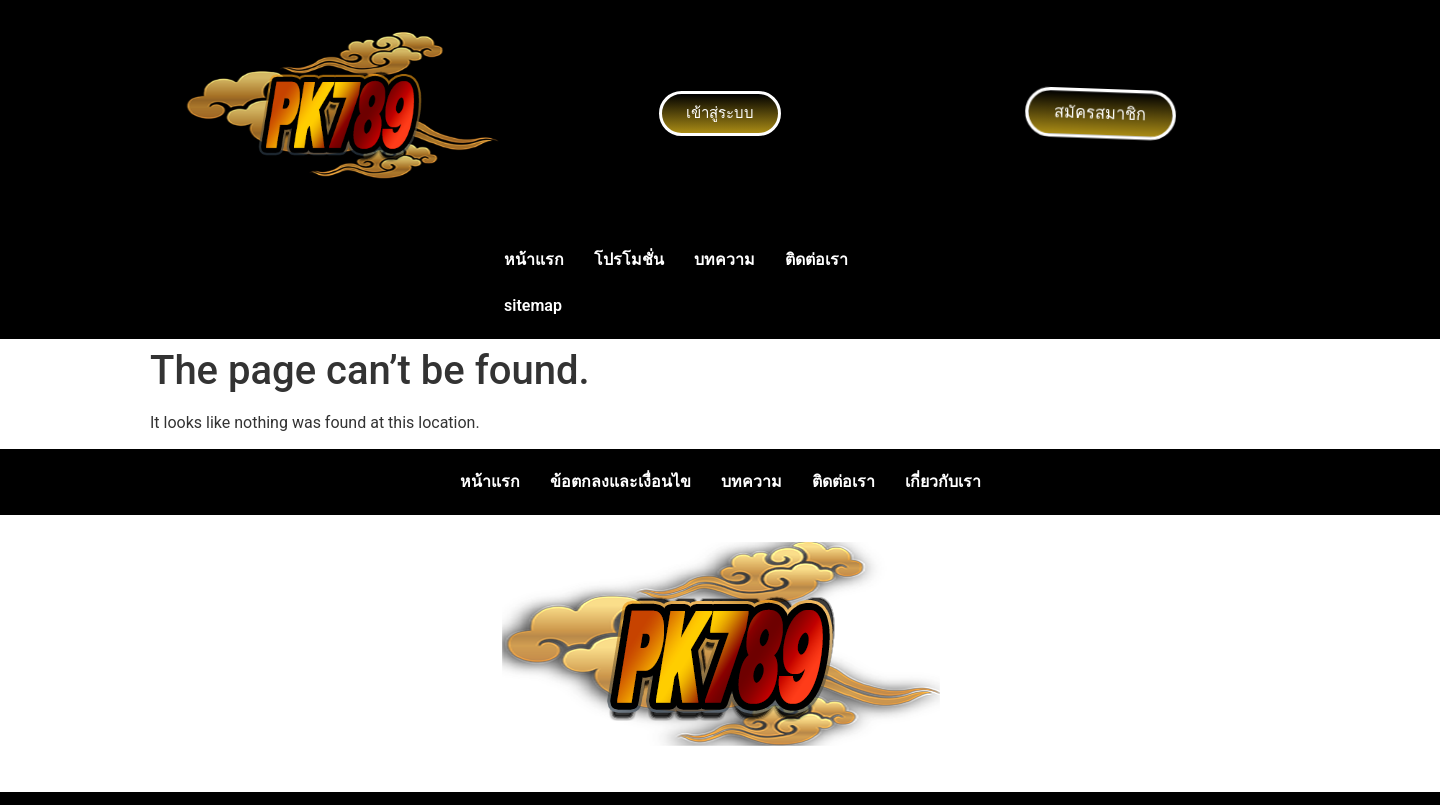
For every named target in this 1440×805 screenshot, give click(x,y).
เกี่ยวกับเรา (943, 481)
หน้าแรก (534, 259)
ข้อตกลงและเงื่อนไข (620, 481)
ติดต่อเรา (816, 259)
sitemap (533, 305)
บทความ (724, 259)
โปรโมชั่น (629, 259)
